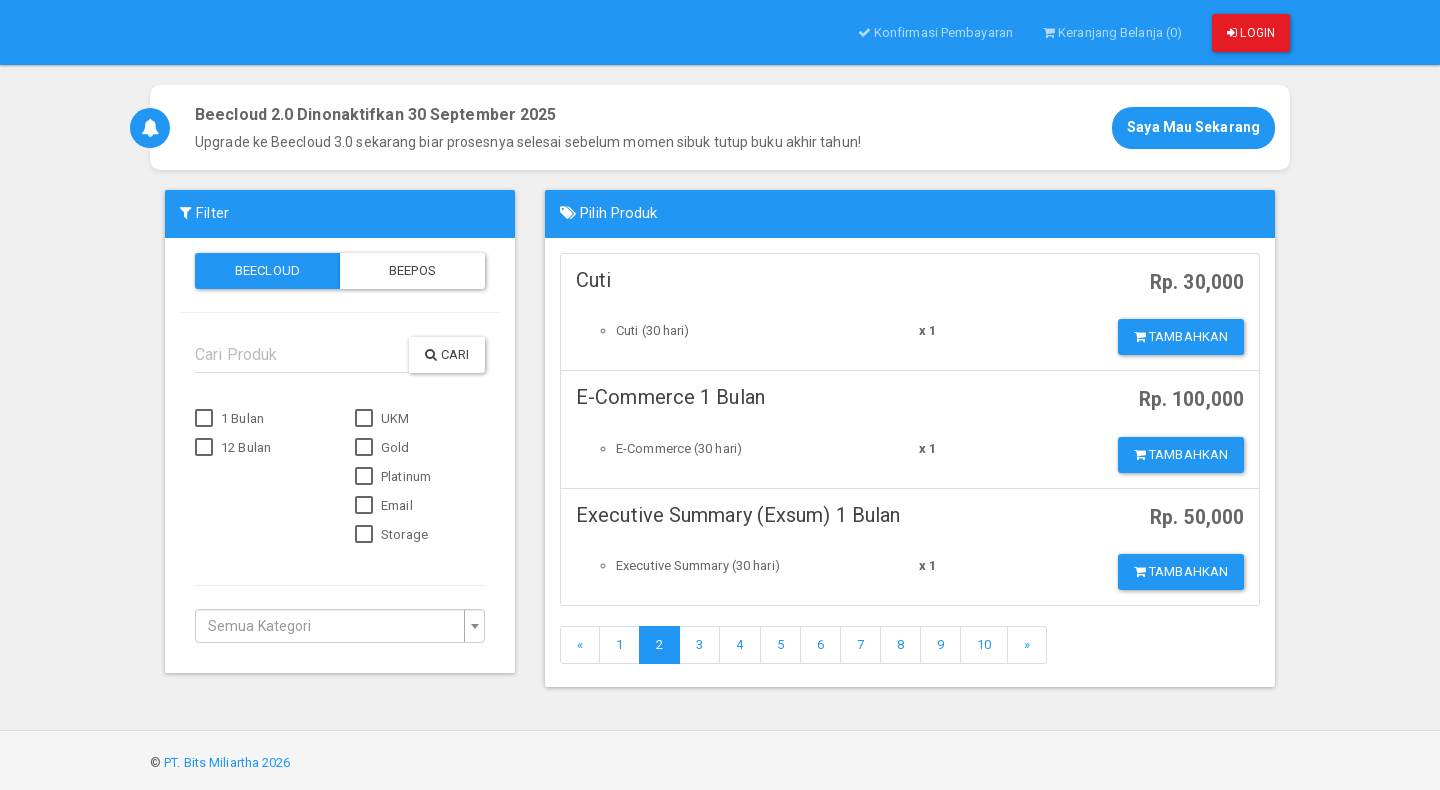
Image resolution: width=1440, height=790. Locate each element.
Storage (391, 535)
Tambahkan (1181, 336)
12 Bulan (233, 448)
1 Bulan (229, 419)
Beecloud (267, 270)
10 (984, 644)
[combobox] (340, 626)
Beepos (412, 270)
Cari (447, 354)
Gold (382, 448)
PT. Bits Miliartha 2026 (227, 762)
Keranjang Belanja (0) (1112, 32)
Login (1251, 33)
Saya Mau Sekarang (1193, 127)
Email (384, 506)
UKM (382, 419)
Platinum (393, 477)
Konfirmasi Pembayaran (935, 32)
